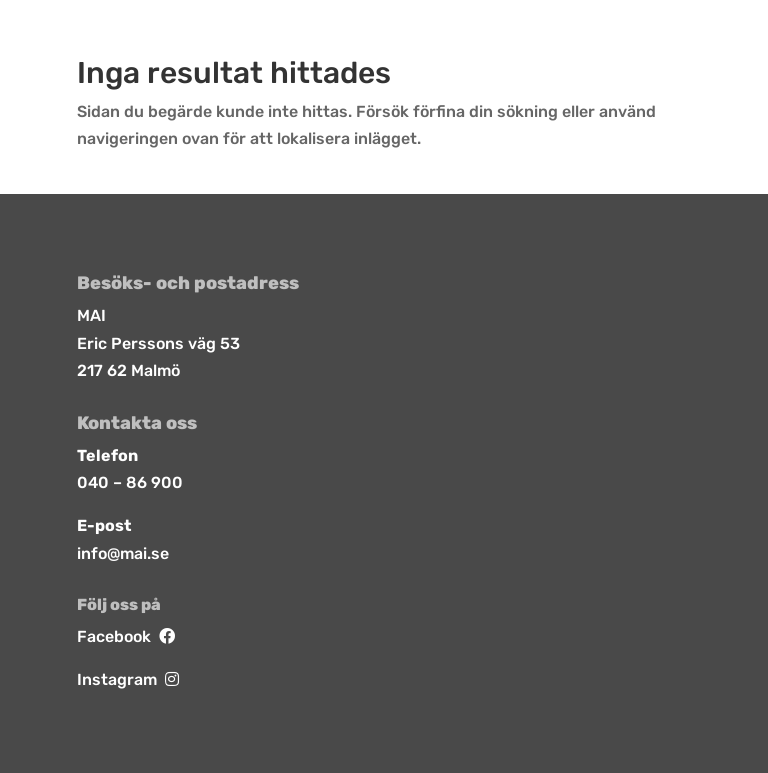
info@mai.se (123, 553)
